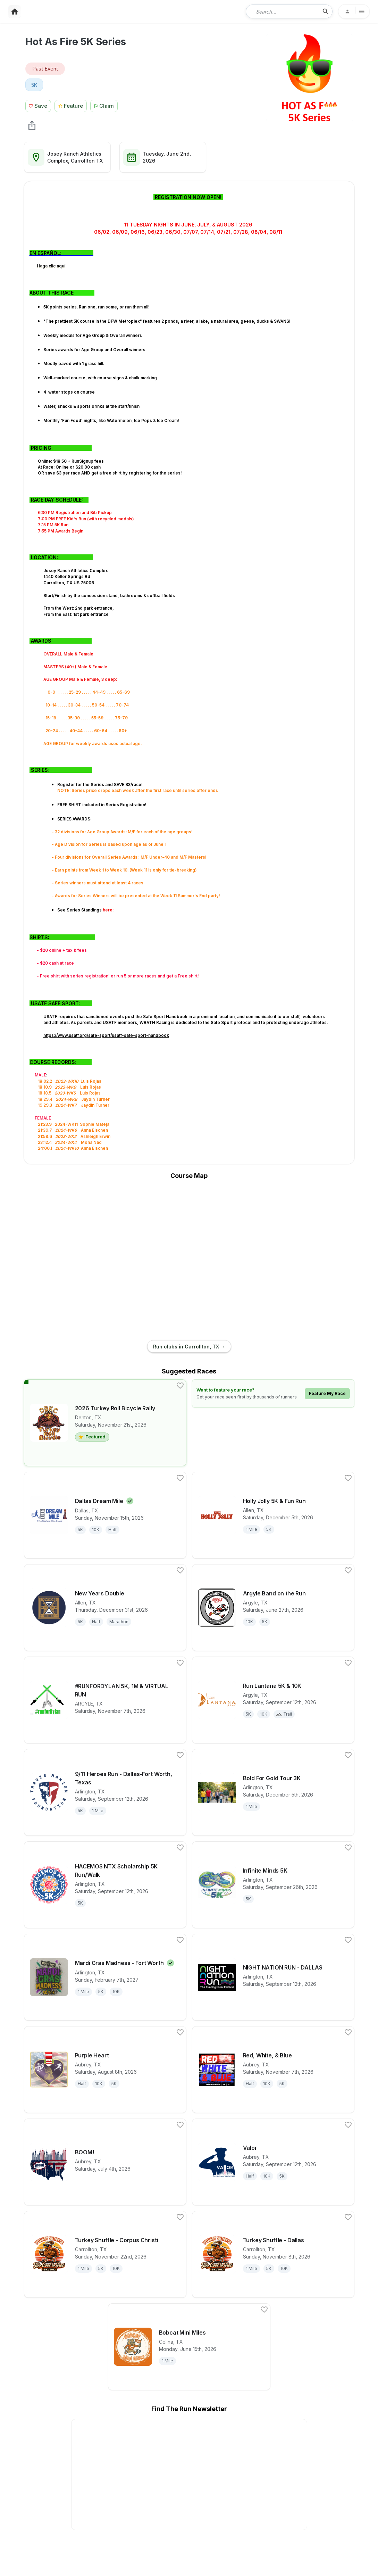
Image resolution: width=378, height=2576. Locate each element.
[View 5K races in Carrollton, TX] (34, 85)
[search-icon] (326, 11)
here (107, 910)
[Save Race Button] (38, 105)
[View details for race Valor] (273, 2162)
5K (34, 85)
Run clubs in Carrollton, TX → (189, 1346)
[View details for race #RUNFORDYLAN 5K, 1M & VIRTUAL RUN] (105, 1700)
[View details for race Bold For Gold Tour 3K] (273, 1792)
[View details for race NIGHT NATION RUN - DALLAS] (273, 1977)
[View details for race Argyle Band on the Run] (273, 1607)
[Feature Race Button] (70, 105)
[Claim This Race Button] (105, 105)
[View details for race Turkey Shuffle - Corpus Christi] (105, 2254)
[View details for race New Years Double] (105, 1607)
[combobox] (284, 11)
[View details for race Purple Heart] (105, 2069)
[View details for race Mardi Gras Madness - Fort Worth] (105, 1977)
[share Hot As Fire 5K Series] (32, 125)
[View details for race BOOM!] (105, 2162)
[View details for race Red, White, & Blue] (273, 2069)
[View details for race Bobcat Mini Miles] (189, 2347)
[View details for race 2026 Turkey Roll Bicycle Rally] (105, 1423)
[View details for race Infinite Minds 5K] (273, 1885)
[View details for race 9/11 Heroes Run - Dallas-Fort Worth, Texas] (105, 1792)
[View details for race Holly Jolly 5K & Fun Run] (273, 1515)
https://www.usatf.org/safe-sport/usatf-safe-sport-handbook (106, 1035)
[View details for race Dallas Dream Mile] (105, 1515)
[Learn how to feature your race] (273, 1393)
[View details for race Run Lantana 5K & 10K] (273, 1700)
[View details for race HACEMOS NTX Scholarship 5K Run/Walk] (105, 1885)
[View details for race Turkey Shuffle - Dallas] (273, 2254)
